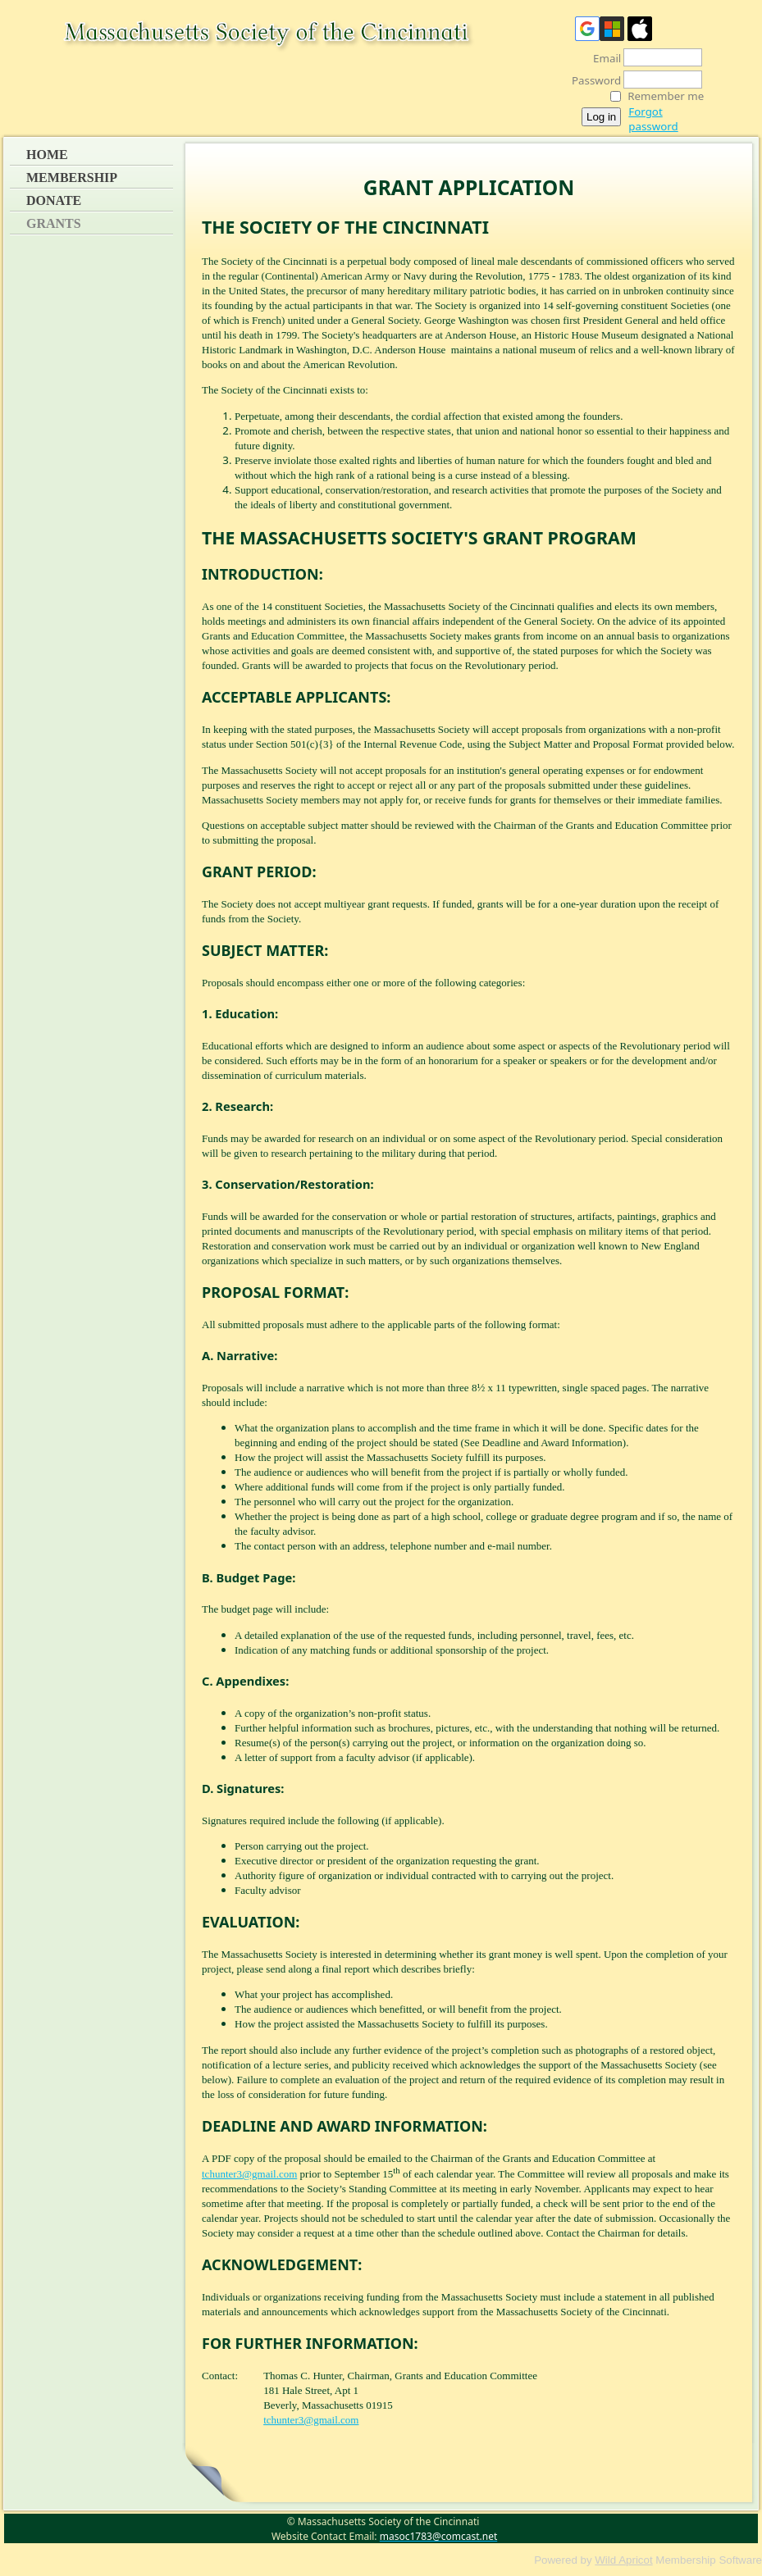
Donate (53, 200)
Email (602, 58)
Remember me (665, 96)
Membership (71, 177)
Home (47, 155)
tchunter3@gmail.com (249, 2174)
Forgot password (653, 119)
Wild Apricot (623, 2560)
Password (592, 80)
